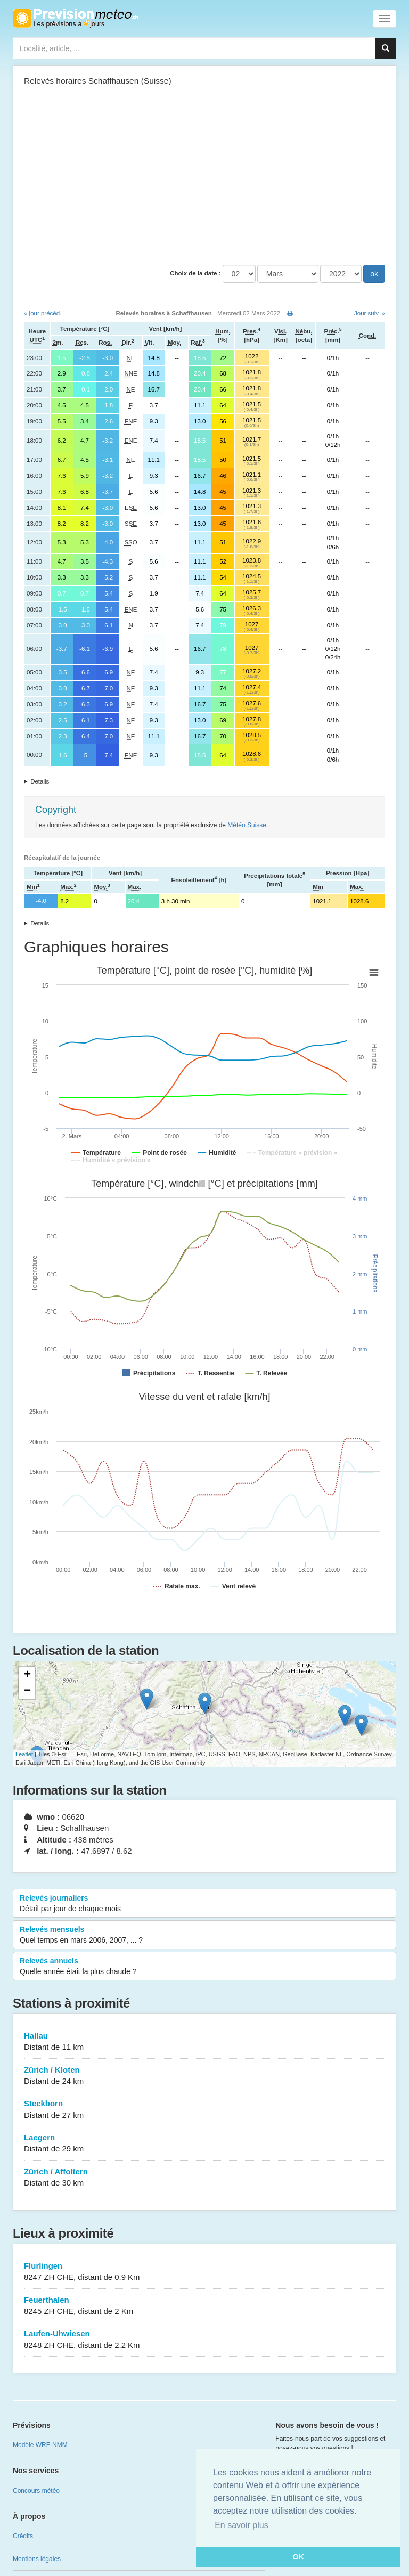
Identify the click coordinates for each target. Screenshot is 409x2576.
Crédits (23, 2536)
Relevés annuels (204, 1967)
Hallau (204, 2042)
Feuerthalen (204, 2306)
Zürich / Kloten (204, 2076)
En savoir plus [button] (241, 2525)
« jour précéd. (42, 313)
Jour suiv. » (369, 313)
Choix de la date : (195, 273)
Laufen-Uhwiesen (204, 2340)
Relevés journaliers (204, 1904)
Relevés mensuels (204, 1935)
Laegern (204, 2144)
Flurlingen (204, 2272)
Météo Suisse (246, 825)
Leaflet (24, 1754)
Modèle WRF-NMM (40, 2445)
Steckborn (204, 2110)
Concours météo (36, 2491)
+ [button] (27, 1675)
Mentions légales (37, 2559)
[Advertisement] (204, 179)
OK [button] (298, 2557)
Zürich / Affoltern (204, 2178)
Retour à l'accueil (75, 18)
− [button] (27, 1691)
